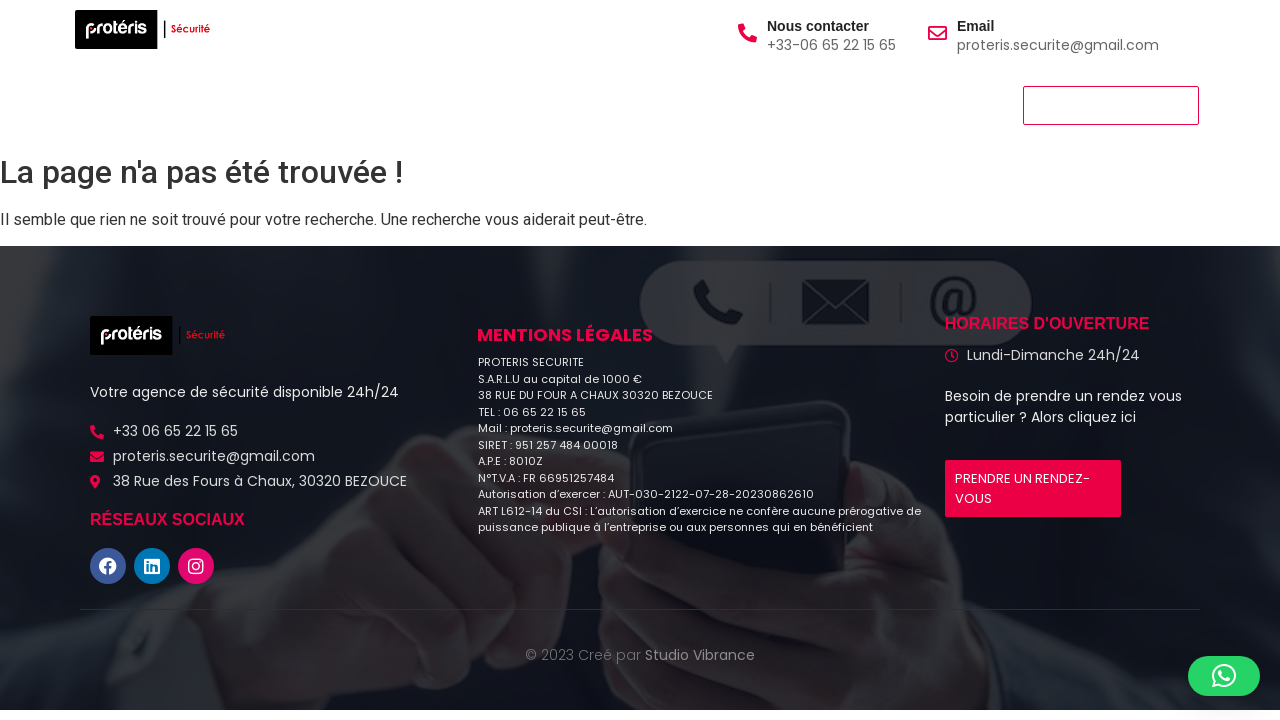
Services (306, 104)
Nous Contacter (571, 104)
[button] (1224, 676)
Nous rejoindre (424, 104)
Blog (681, 104)
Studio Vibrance (700, 655)
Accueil (113, 104)
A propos (207, 104)
